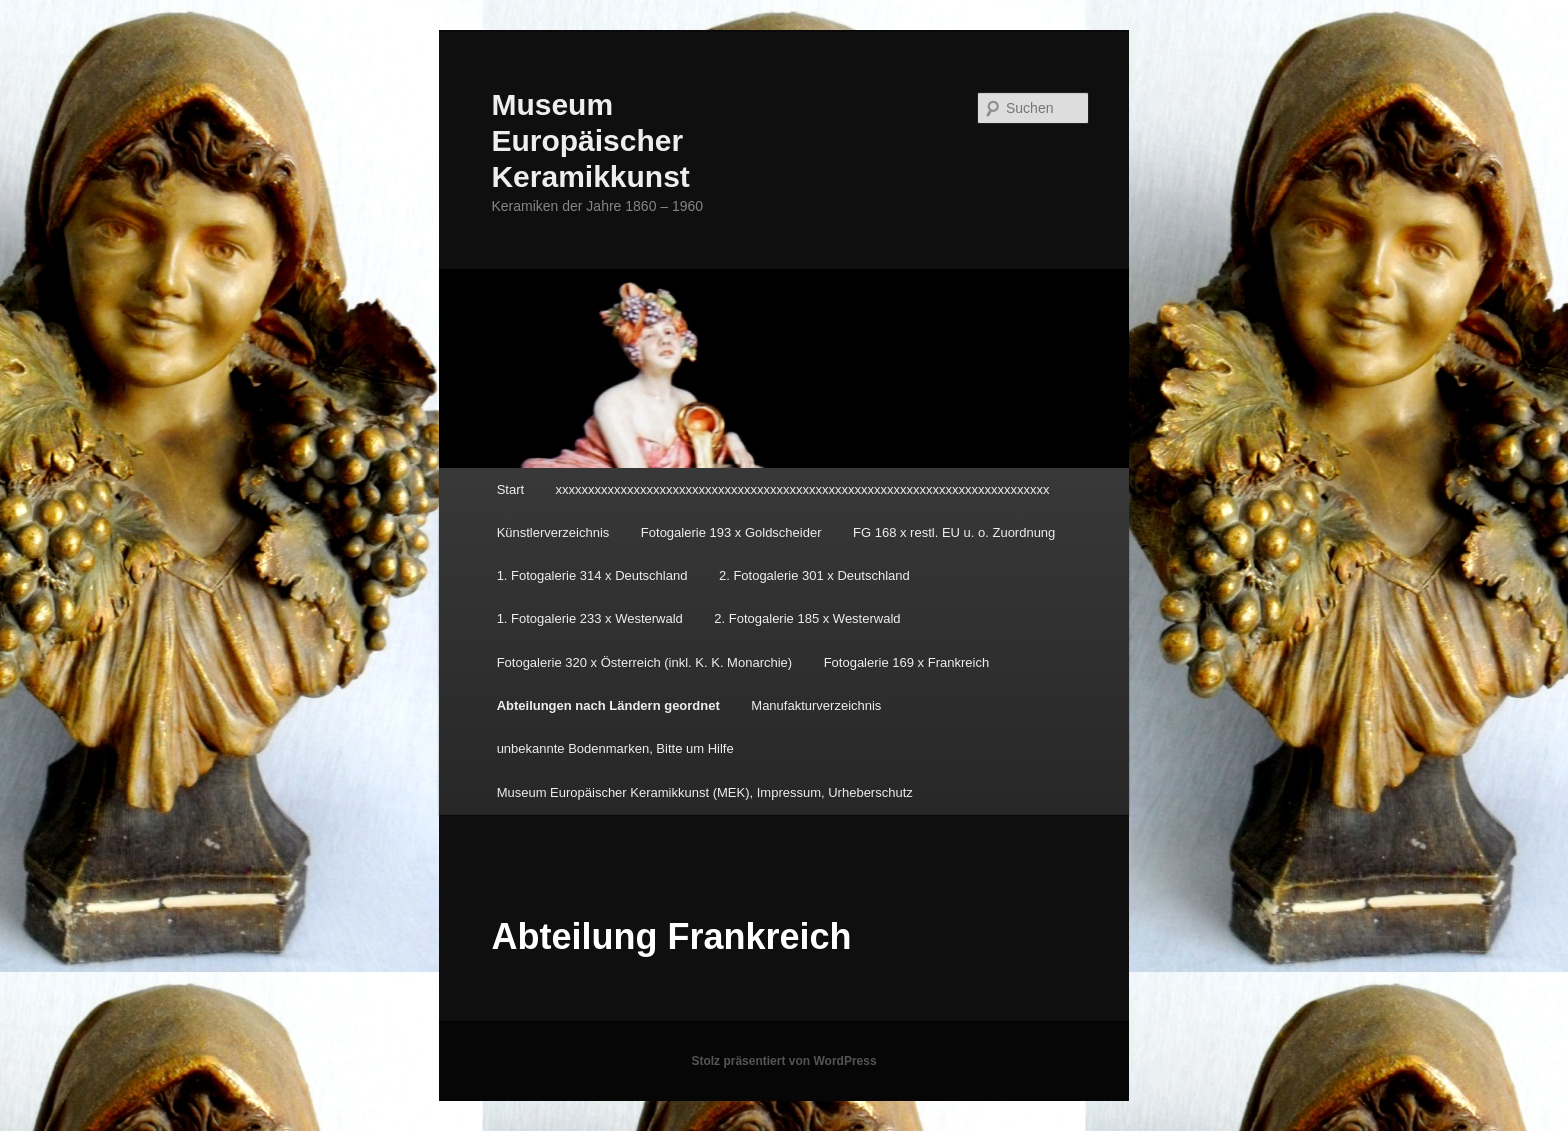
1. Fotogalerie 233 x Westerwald (590, 618)
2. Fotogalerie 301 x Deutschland (814, 575)
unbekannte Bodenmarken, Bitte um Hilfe (615, 748)
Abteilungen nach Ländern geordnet (608, 705)
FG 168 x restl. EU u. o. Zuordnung (954, 532)
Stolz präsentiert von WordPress (783, 1061)
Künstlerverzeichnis (553, 532)
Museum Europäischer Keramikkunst (590, 140)
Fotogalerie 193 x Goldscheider (731, 532)
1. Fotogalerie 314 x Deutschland (592, 575)
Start (510, 489)
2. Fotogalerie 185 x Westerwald (807, 618)
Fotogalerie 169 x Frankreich (906, 662)
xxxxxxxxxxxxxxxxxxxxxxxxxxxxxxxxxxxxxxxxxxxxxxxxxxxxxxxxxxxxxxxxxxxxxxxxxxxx (803, 489)
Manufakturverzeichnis (816, 705)
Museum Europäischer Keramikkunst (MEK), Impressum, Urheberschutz (705, 792)
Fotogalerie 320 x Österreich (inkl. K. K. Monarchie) (645, 662)
